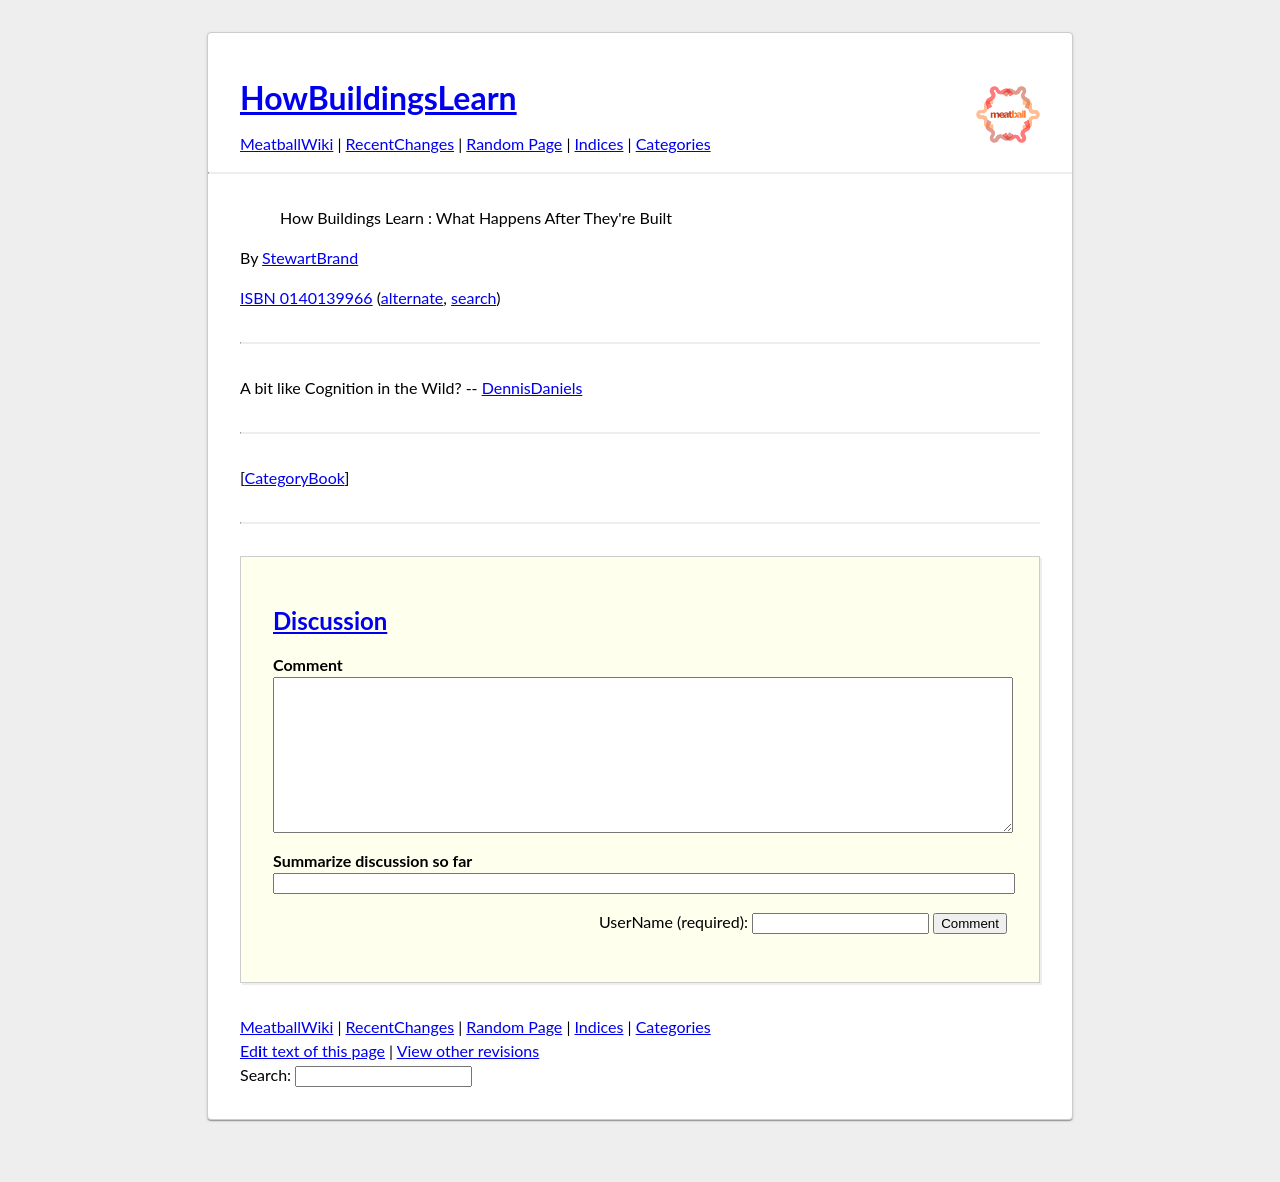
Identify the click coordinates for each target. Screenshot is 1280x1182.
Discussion (330, 620)
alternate (412, 297)
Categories (673, 143)
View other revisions (468, 1080)
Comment (308, 664)
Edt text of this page (312, 1080)
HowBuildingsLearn (378, 97)
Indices (598, 143)
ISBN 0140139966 (306, 297)
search (473, 297)
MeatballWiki (286, 143)
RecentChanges (400, 143)
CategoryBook (295, 477)
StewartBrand (310, 257)
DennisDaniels (532, 387)
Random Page (514, 143)
